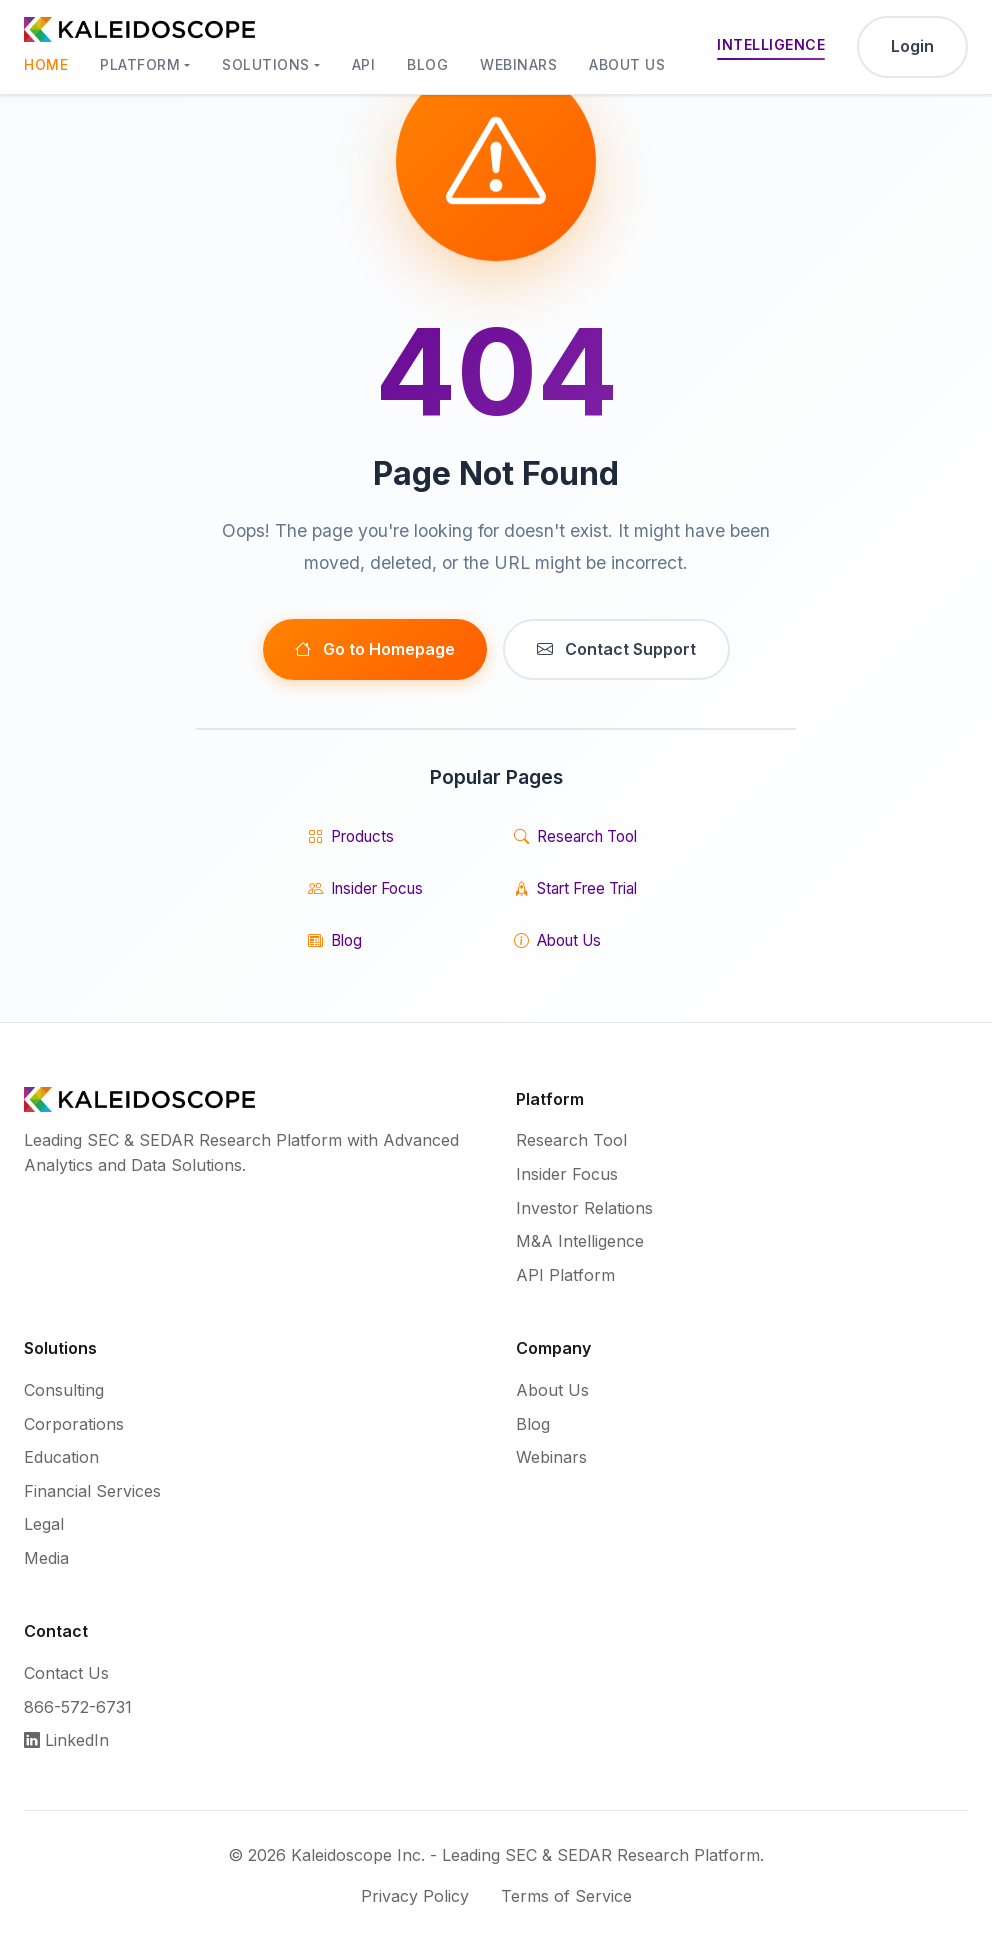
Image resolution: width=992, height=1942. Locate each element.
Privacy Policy (415, 1896)
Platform (140, 64)
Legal (44, 1524)
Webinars (518, 64)
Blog (427, 64)
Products (351, 837)
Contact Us (66, 1673)
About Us (627, 64)
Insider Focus (365, 889)
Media (46, 1558)
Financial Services (92, 1491)
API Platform (565, 1275)
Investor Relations (584, 1208)
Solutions (266, 64)
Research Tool (575, 837)
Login (912, 46)
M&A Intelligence (580, 1241)
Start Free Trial (575, 889)
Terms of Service (566, 1896)
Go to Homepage (375, 650)
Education (61, 1457)
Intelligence (771, 44)
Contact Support (616, 650)
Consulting (64, 1390)
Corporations (74, 1424)
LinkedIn (66, 1740)
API (364, 64)
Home (46, 64)
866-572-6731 (78, 1707)
